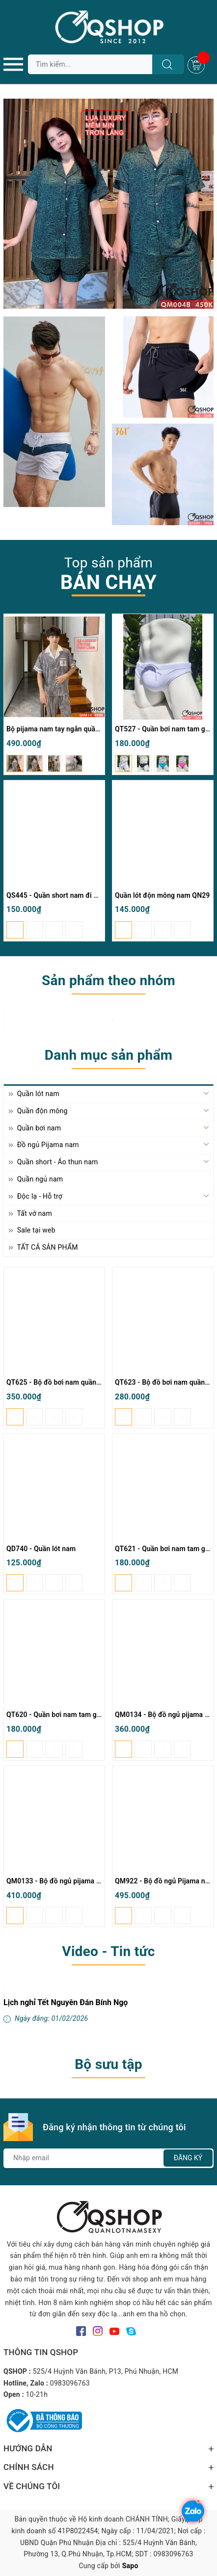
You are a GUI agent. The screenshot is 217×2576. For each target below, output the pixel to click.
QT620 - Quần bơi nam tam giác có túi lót (70, 1714)
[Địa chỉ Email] (108, 2158)
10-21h (37, 2394)
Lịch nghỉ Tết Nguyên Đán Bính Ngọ (65, 2002)
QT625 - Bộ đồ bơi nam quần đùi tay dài (68, 1382)
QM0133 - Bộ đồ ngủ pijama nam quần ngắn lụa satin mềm (98, 1881)
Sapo (130, 2566)
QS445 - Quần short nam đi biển (56, 895)
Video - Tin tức (108, 1951)
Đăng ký (188, 2158)
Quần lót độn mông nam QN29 (162, 895)
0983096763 (70, 2383)
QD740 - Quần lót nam (41, 1549)
